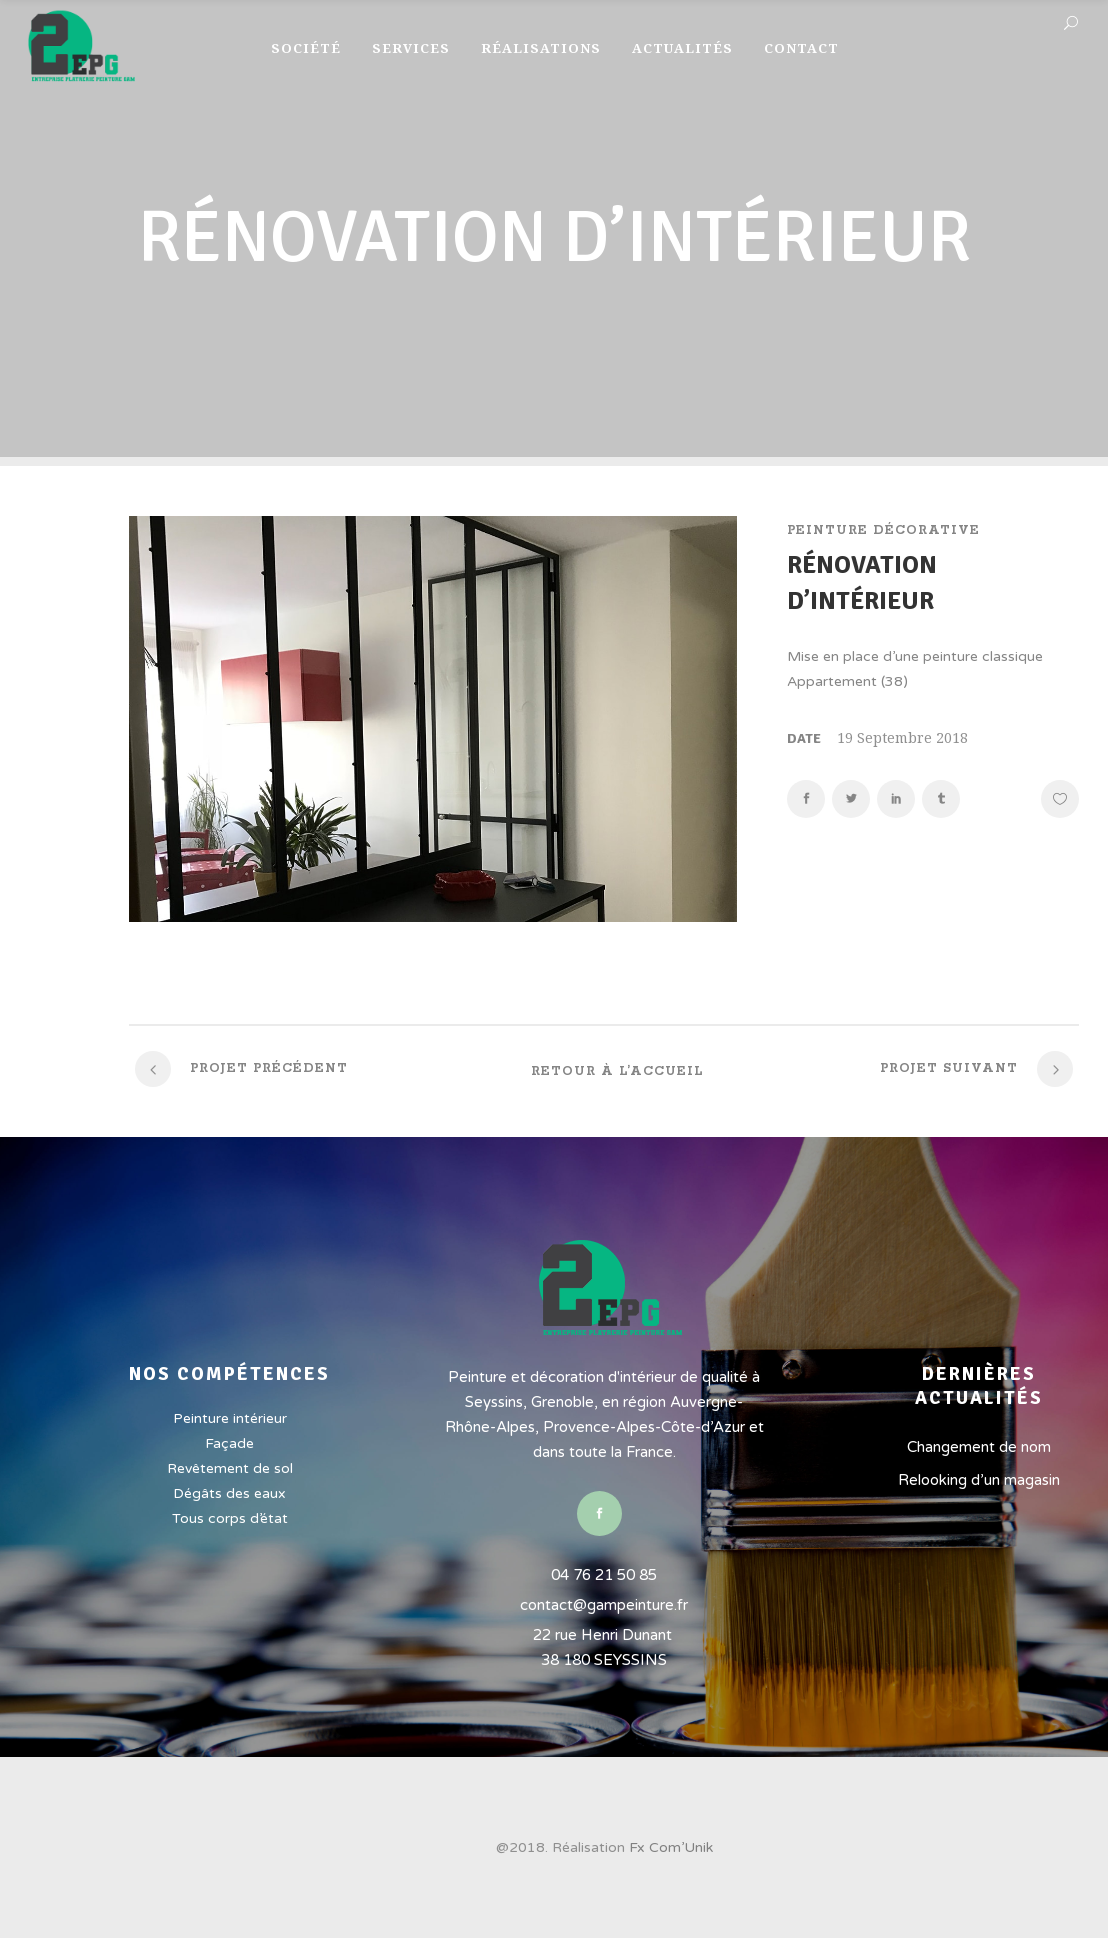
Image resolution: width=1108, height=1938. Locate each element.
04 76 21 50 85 (604, 1575)
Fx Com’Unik (671, 1847)
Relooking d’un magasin (979, 1480)
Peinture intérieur (230, 1418)
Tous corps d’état (230, 1518)
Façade (229, 1443)
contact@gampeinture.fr (604, 1605)
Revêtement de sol (230, 1468)
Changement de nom (979, 1447)
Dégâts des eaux (229, 1493)
